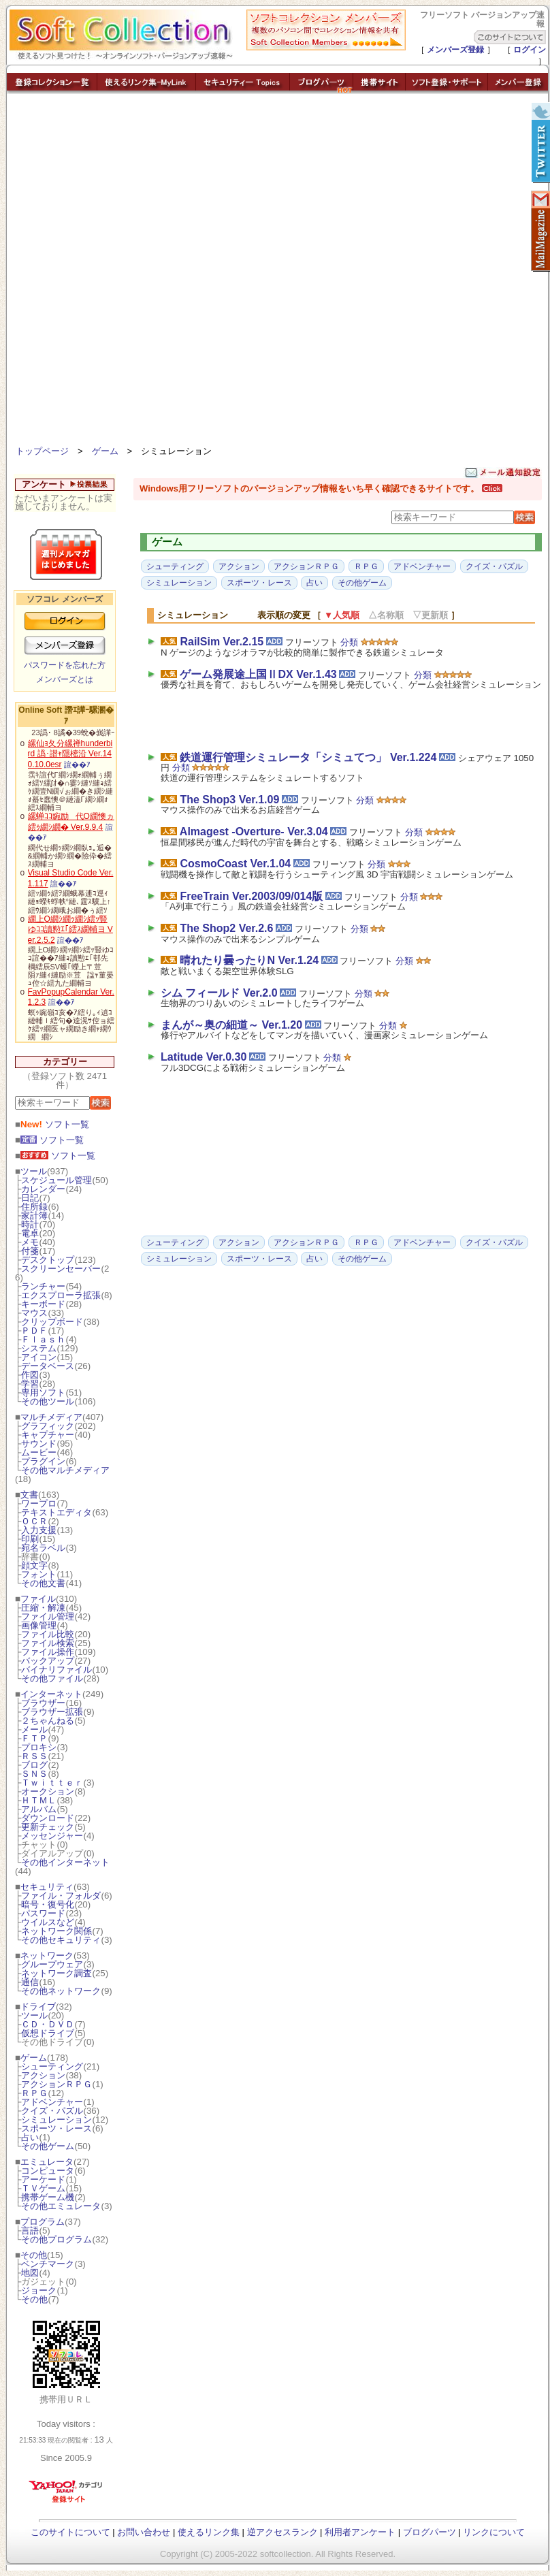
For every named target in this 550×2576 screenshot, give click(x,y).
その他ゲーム (47, 2146)
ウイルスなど (47, 1922)
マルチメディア (51, 1417)
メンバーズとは (64, 679)
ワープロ (38, 1503)
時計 (30, 1224)
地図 (30, 2273)
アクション (43, 2075)
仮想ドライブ (47, 2033)
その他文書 (43, 1583)
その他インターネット (65, 1862)
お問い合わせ (143, 2532)
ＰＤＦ (34, 1330)
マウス (34, 1313)
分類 (349, 642)
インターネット (51, 1694)
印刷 (30, 1539)
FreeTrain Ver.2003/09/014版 (251, 896)
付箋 (30, 1251)
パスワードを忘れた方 (65, 665)
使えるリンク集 (209, 2532)
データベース (47, 1366)
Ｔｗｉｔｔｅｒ (52, 1782)
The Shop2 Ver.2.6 (226, 928)
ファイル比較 (47, 1634)
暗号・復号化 (47, 1904)
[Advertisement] (163, 272)
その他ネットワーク (61, 1991)
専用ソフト (43, 1392)
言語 (30, 2230)
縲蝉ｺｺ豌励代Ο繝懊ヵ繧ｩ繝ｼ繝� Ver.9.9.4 (71, 821)
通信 (30, 1982)
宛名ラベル (43, 1548)
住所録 (34, 1207)
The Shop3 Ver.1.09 (229, 799)
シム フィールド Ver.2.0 (219, 993)
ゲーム (105, 451)
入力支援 (38, 1530)
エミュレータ (47, 2162)
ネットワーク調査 (56, 1973)
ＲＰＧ (34, 2093)
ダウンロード (47, 1818)
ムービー (38, 1452)
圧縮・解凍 (43, 1608)
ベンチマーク (47, 2264)
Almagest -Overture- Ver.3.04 (254, 831)
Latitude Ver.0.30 (203, 1057)
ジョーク (38, 2290)
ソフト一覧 (54, 1124)
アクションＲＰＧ (56, 2084)
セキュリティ (47, 1887)
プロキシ (38, 1747)
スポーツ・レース (56, 2128)
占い (30, 2137)
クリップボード (52, 1322)
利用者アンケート (360, 2532)
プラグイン (43, 1461)
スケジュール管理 (56, 1180)
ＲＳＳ (34, 1756)
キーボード (43, 1304)
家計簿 (34, 1215)
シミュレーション (56, 2119)
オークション (47, 1791)
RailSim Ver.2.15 (221, 641)
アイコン (38, 1357)
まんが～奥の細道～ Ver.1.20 (231, 1025)
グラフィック (47, 1426)
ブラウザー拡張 (52, 1712)
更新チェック (47, 1827)
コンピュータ (47, 2171)
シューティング (52, 2066)
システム (38, 1348)
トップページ (42, 451)
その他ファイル (52, 1678)
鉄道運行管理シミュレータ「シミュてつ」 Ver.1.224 (308, 757)
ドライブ (38, 2006)
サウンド (38, 1443)
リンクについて (494, 2532)
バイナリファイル (56, 1669)
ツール (33, 1171)
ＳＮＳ (34, 1774)
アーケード (43, 2179)
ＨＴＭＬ (38, 1800)
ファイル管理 (47, 1616)
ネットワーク (47, 1955)
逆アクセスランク (282, 2532)
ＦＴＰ (34, 1738)
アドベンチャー (52, 2102)
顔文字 (34, 1565)
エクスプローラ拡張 (61, 1295)
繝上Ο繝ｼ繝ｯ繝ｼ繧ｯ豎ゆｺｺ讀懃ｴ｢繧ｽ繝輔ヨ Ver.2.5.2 (70, 929)
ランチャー (43, 1286)
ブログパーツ (429, 2532)
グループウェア (52, 1964)
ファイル (38, 1599)
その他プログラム (56, 2239)
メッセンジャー (52, 1836)
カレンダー (43, 1189)
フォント (38, 1574)
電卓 (30, 1233)
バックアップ (47, 1661)
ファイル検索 (47, 1643)
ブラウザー (43, 1703)
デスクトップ (47, 1260)
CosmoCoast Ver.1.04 (235, 863)
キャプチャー (47, 1435)
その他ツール (47, 1401)
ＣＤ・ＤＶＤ (47, 2024)
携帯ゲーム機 (47, 2197)
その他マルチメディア (65, 1470)
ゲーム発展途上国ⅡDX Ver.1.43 (258, 674)
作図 (30, 1375)
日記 (30, 1198)
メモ (30, 1242)
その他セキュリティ (61, 1940)
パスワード (43, 1913)
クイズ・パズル (52, 2111)
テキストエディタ (56, 1512)
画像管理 (38, 1625)
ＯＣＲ (34, 1521)
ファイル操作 (47, 1652)
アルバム (38, 1809)
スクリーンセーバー (61, 1268)
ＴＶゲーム (43, 2188)
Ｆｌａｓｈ (43, 1339)
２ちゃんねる (47, 1721)
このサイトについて (70, 2532)
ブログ (34, 1765)
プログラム (42, 2222)
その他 (33, 2255)
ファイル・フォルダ (61, 1895)
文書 (29, 1495)
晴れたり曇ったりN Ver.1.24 (249, 960)
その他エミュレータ (61, 2206)
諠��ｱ (77, 764)
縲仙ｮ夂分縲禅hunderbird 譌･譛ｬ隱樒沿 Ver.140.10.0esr (70, 754)
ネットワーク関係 (56, 1931)
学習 (30, 1384)
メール (34, 1729)
